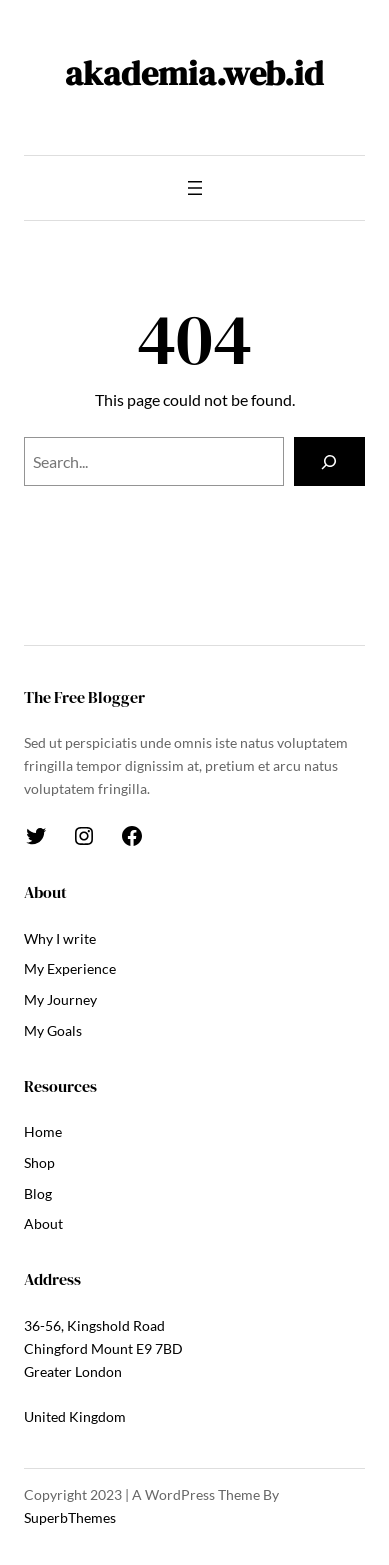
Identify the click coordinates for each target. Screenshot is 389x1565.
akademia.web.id (194, 73)
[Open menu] (195, 188)
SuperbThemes (70, 1517)
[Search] (329, 462)
